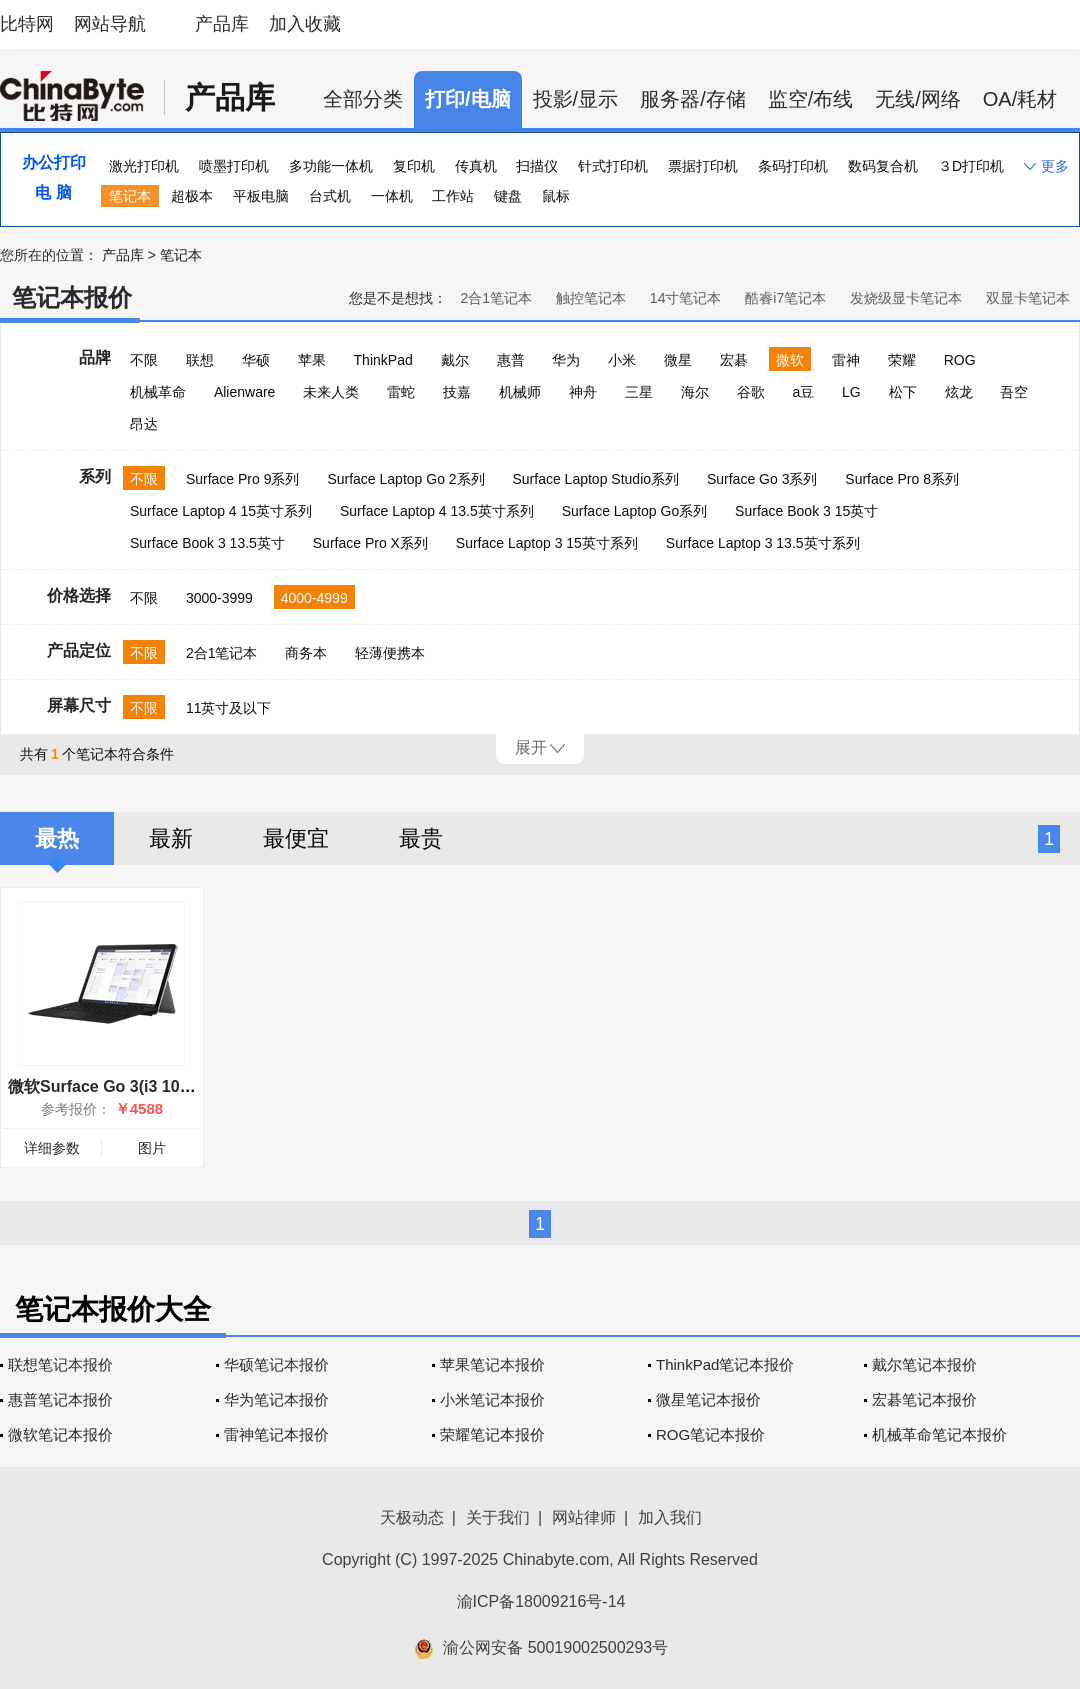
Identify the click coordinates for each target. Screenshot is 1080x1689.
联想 (200, 360)
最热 (57, 838)
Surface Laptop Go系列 (635, 511)
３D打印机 (971, 166)
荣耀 (902, 360)
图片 (152, 1148)
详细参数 (52, 1148)
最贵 (421, 838)
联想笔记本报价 (60, 1364)
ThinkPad (383, 360)
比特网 (27, 24)
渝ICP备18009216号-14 (541, 1601)
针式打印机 (613, 166)
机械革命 (158, 392)
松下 (903, 392)
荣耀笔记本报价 (492, 1434)
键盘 (508, 196)
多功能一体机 (331, 166)
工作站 (453, 196)
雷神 (846, 360)
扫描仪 (537, 166)
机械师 (520, 392)
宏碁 (734, 360)
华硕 (256, 360)
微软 (790, 360)
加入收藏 (305, 24)
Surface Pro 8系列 (902, 479)
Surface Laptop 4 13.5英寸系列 (437, 511)
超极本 (192, 196)
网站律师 (584, 1517)
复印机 (414, 166)
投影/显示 (576, 99)
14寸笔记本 (686, 298)
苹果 (312, 360)
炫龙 (959, 392)
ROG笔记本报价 (710, 1434)
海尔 (695, 392)
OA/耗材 (1020, 99)
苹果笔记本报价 (492, 1364)
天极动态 (412, 1517)
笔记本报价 (72, 297)
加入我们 (670, 1517)
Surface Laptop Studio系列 (595, 479)
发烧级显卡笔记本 (906, 298)
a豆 (803, 392)
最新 (171, 838)
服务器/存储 (693, 99)
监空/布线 (811, 99)
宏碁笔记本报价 (924, 1399)
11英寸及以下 (229, 708)
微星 (678, 360)
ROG (960, 360)
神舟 (583, 392)
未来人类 (331, 392)
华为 (566, 360)
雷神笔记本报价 (276, 1434)
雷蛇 (401, 392)
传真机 (476, 166)
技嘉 (457, 392)
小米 (622, 360)
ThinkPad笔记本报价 (725, 1364)
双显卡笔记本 (1028, 298)
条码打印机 (793, 166)
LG (851, 392)
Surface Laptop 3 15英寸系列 (547, 543)
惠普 (511, 360)
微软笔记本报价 (60, 1434)
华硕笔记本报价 (276, 1364)
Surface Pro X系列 (370, 543)
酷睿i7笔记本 (785, 298)
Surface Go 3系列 (762, 479)
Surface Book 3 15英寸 (806, 511)
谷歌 (751, 392)
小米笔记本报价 (492, 1399)
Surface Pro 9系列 (243, 479)
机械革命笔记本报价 (939, 1434)
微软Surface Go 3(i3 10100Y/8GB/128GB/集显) (179, 1086)
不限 (144, 360)
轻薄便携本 (390, 653)
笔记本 (130, 196)
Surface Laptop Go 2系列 (405, 479)
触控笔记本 (591, 298)
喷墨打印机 (234, 166)
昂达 (144, 424)
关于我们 (498, 1517)
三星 (639, 392)
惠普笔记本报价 (60, 1399)
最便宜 (296, 838)
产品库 (222, 24)
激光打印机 (144, 166)
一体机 (392, 196)
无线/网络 (918, 99)
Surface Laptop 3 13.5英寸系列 (763, 543)
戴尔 (455, 360)
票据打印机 (703, 166)
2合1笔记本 (496, 298)
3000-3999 (219, 598)
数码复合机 (883, 166)
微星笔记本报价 (708, 1399)
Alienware (244, 392)
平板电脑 (261, 196)
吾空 (1014, 392)
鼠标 (556, 196)
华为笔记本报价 (276, 1399)
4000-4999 (314, 598)
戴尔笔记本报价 (924, 1364)
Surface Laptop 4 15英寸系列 (221, 511)
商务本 (306, 653)
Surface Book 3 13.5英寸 (207, 543)
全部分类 (363, 99)
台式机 (330, 196)
